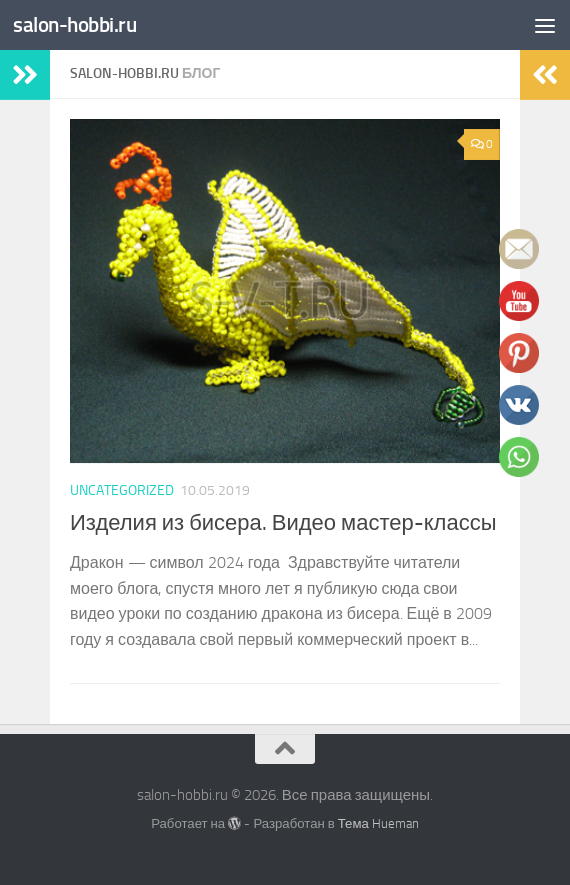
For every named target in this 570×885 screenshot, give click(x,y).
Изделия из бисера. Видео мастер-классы (283, 523)
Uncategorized (122, 490)
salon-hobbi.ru (74, 24)
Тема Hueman (378, 823)
